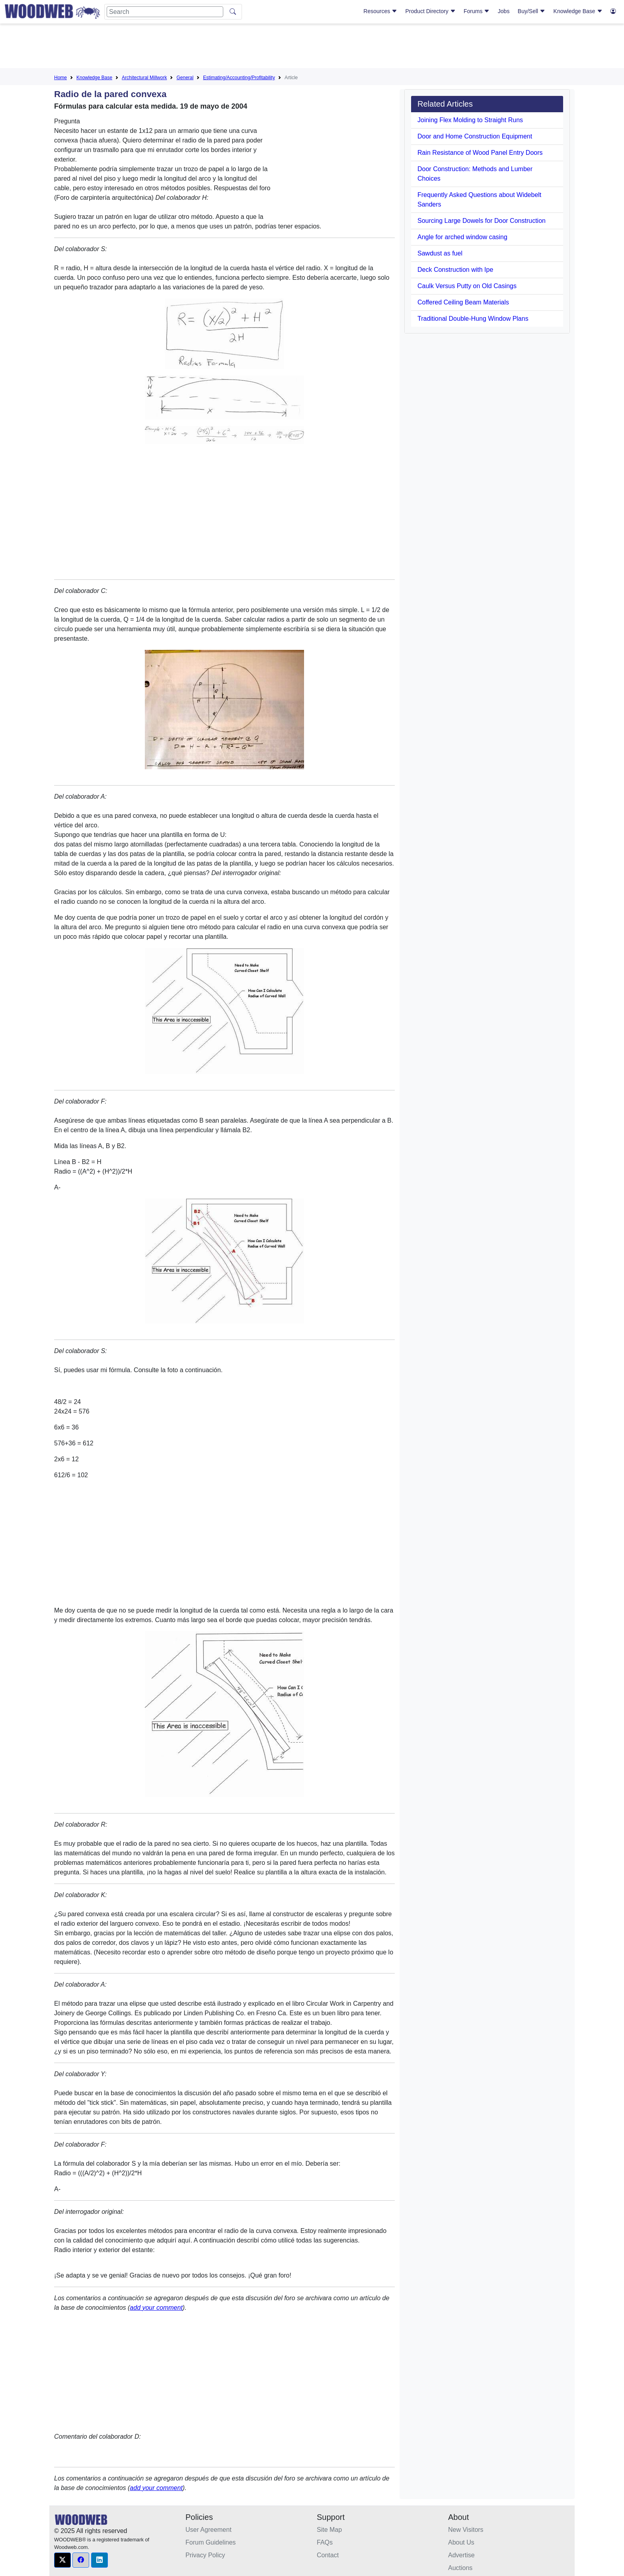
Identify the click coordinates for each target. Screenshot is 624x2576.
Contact (328, 2555)
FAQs (325, 2542)
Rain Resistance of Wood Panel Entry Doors (480, 152)
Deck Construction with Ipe (455, 269)
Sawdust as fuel (439, 253)
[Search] (165, 11)
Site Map (329, 2529)
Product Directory (431, 11)
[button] (62, 2560)
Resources (380, 11)
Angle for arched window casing (462, 237)
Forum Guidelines (210, 2542)
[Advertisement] (312, 47)
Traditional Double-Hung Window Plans (472, 318)
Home (60, 77)
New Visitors (466, 2529)
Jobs (504, 11)
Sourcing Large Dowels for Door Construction (481, 220)
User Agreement (208, 2529)
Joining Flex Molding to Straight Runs (470, 120)
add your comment (156, 2307)
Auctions (460, 2567)
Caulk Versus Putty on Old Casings (467, 286)
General (184, 77)
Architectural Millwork (144, 77)
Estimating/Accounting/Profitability (239, 77)
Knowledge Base (578, 11)
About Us (461, 2542)
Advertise (461, 2555)
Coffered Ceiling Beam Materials (463, 302)
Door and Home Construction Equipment (474, 136)
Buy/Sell (531, 11)
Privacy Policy (205, 2555)
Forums (476, 11)
